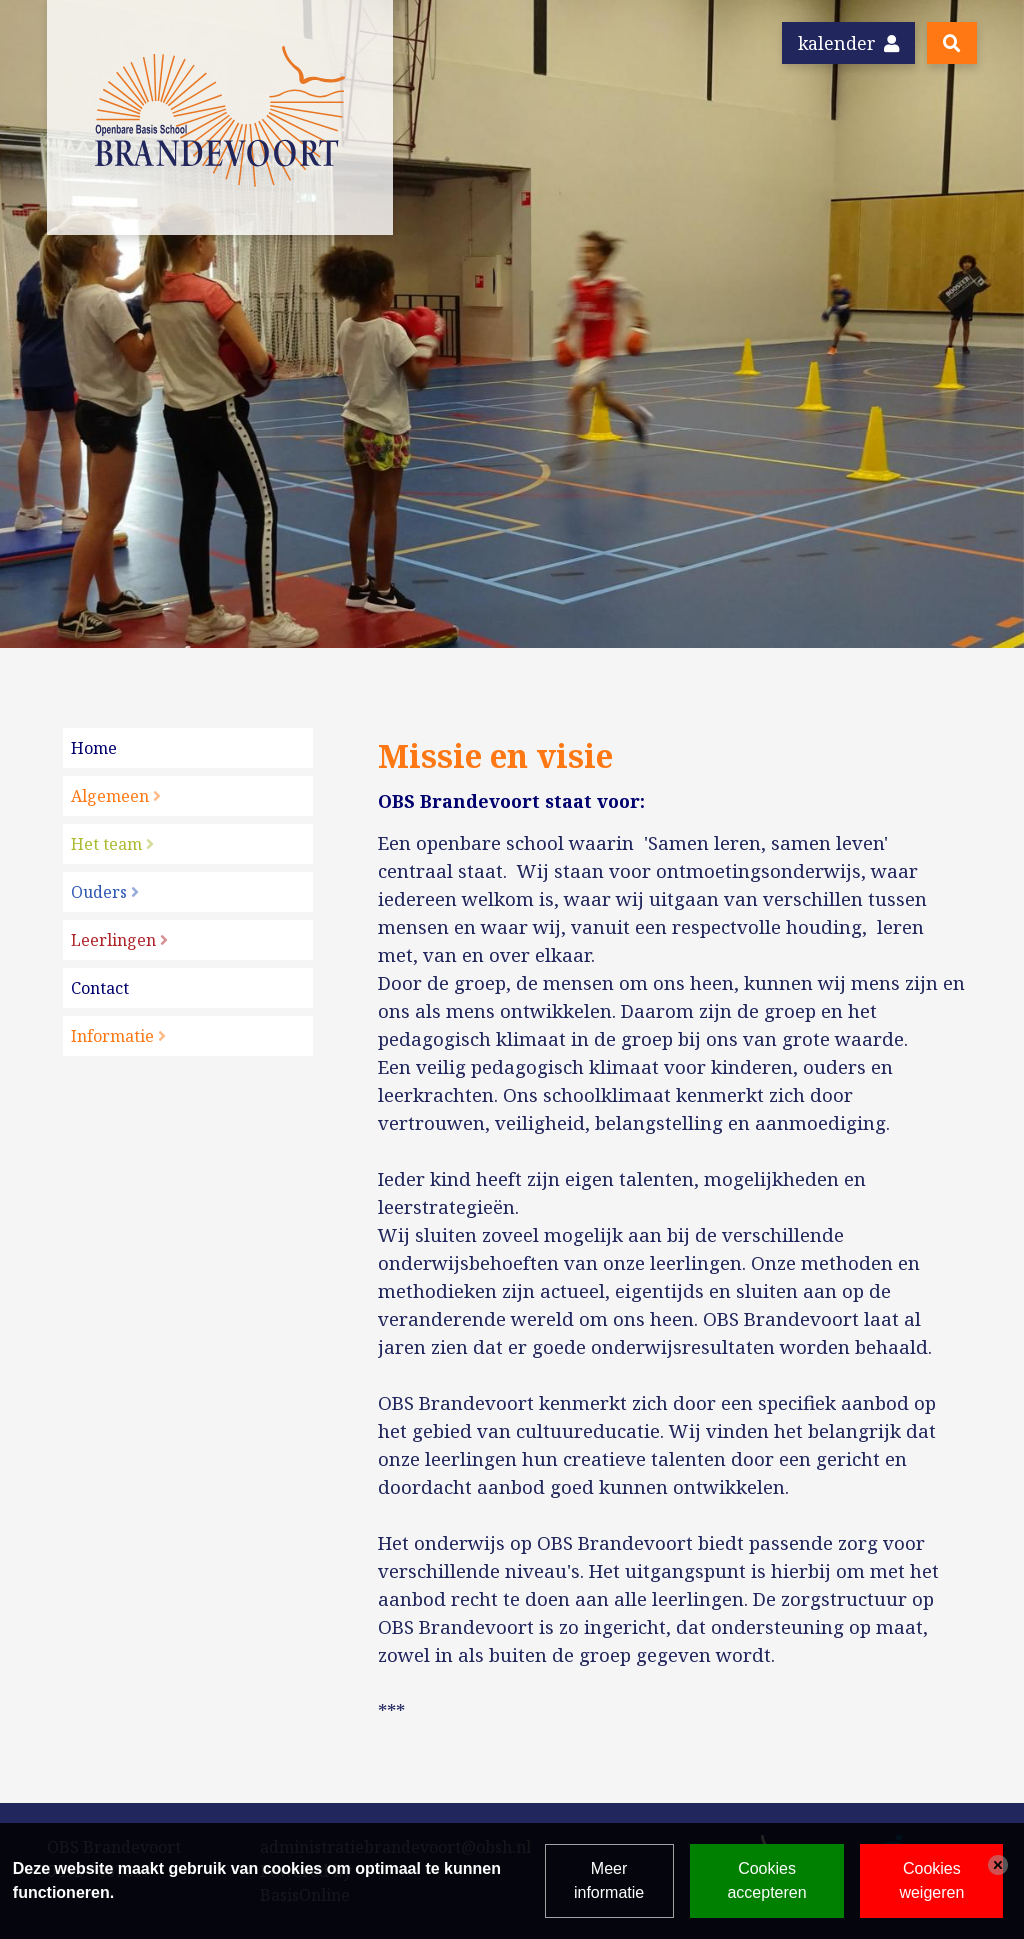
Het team (106, 844)
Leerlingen (113, 940)
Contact (100, 988)
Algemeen (110, 796)
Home (94, 748)
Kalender (848, 43)
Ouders (99, 892)
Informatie (112, 1036)
